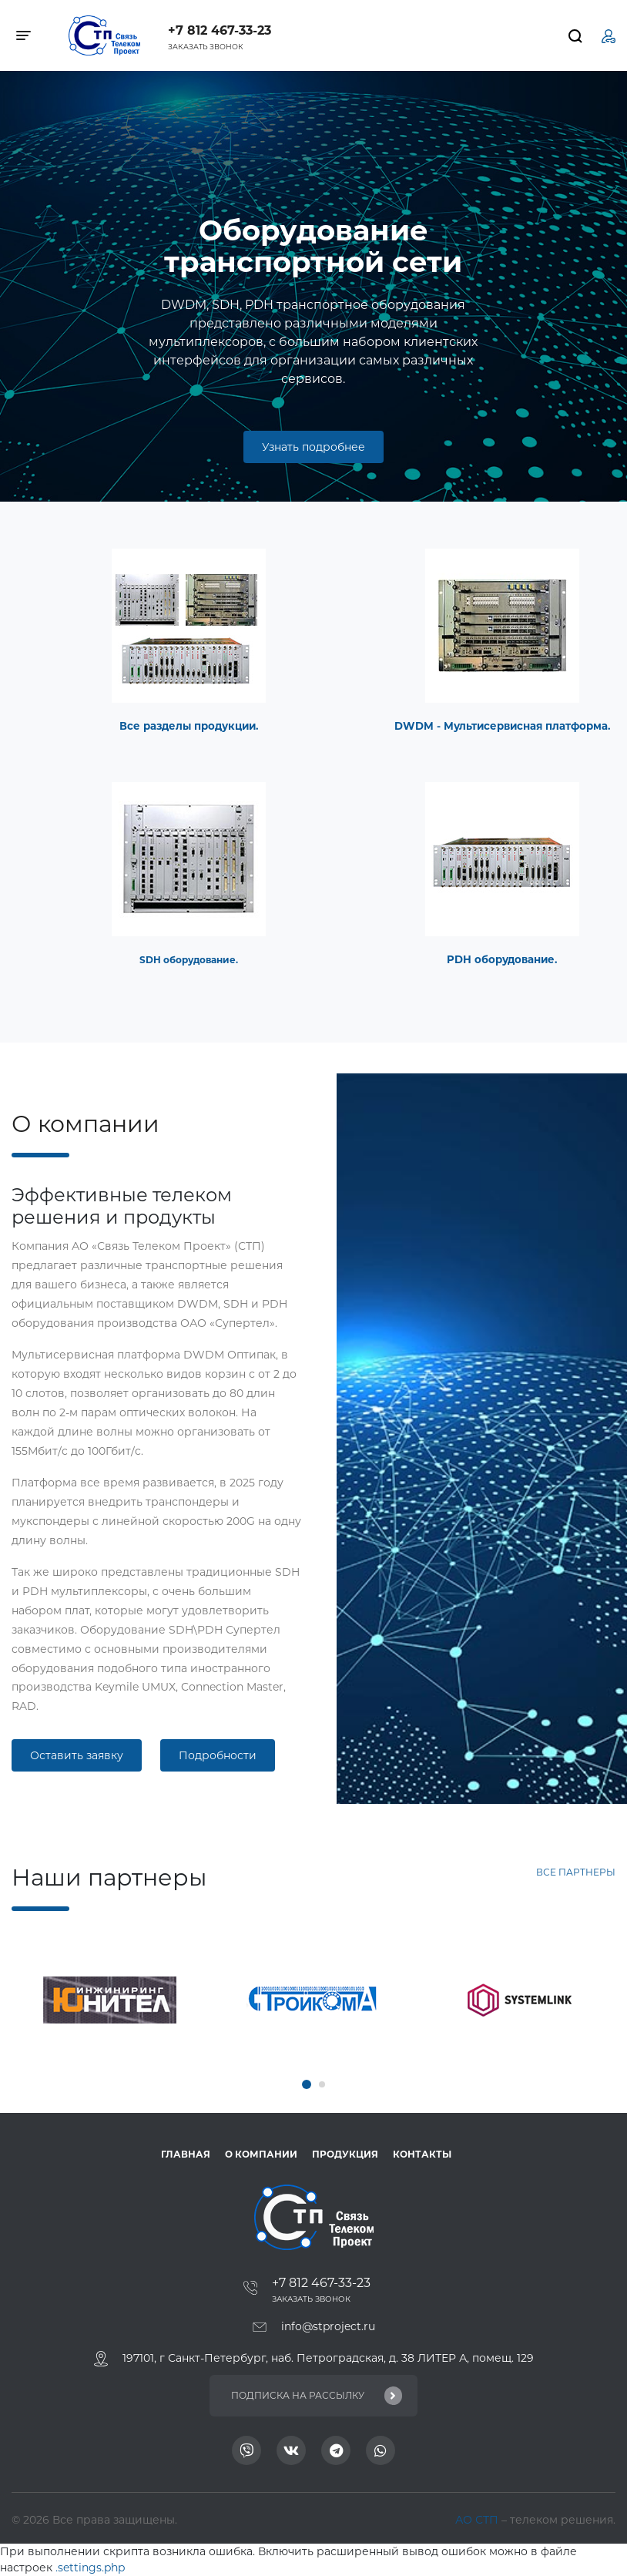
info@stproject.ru (328, 2326)
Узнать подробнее (313, 447)
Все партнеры (575, 1872)
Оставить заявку (76, 1755)
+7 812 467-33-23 (219, 30)
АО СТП (478, 2520)
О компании (261, 2154)
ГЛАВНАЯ (185, 2154)
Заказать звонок (205, 46)
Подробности (217, 1755)
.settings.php (90, 2567)
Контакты (422, 2154)
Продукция (345, 2154)
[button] (306, 2084)
